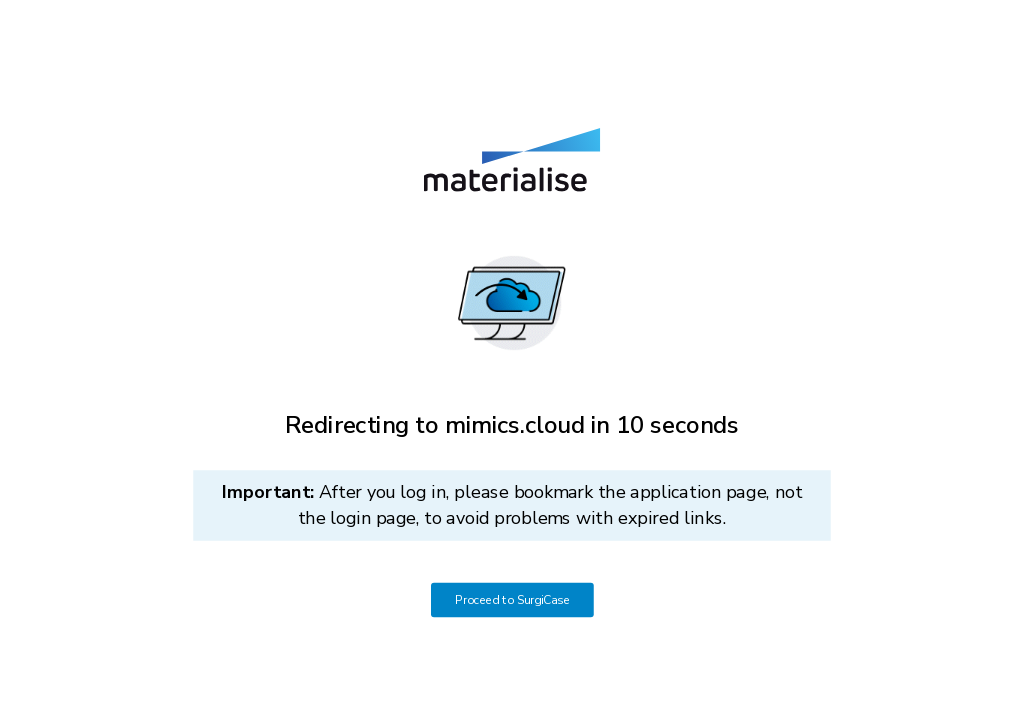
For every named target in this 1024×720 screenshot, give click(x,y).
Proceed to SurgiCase (512, 600)
